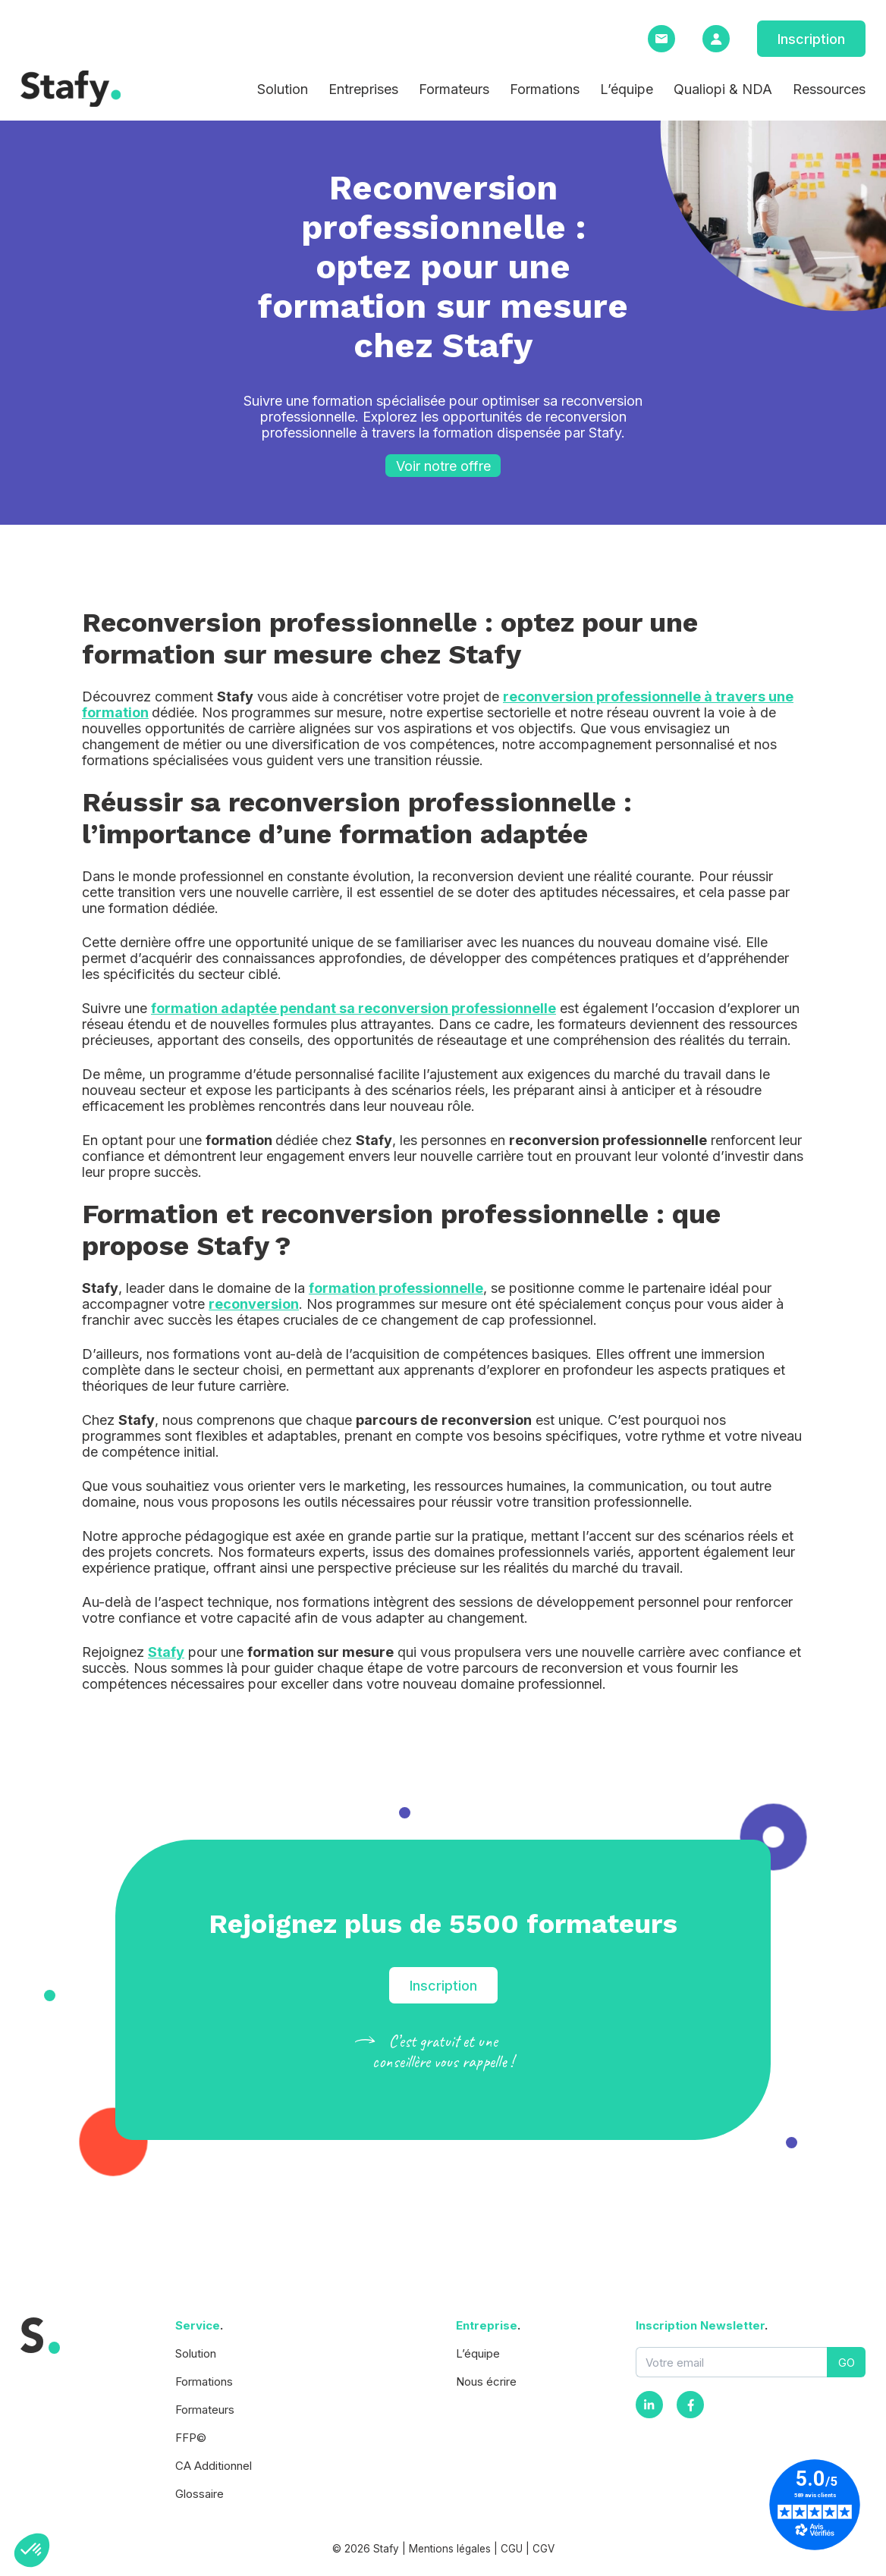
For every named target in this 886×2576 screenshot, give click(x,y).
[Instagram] (649, 2404)
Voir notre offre (443, 466)
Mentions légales (450, 2549)
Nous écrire (486, 2381)
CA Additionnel (213, 2465)
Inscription (811, 39)
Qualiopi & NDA (723, 89)
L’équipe (626, 89)
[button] (32, 2550)
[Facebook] (690, 2404)
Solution (282, 89)
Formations (545, 89)
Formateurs (454, 89)
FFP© (190, 2437)
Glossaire (199, 2494)
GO (846, 2362)
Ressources (829, 89)
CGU (512, 2549)
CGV (544, 2549)
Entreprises (363, 89)
